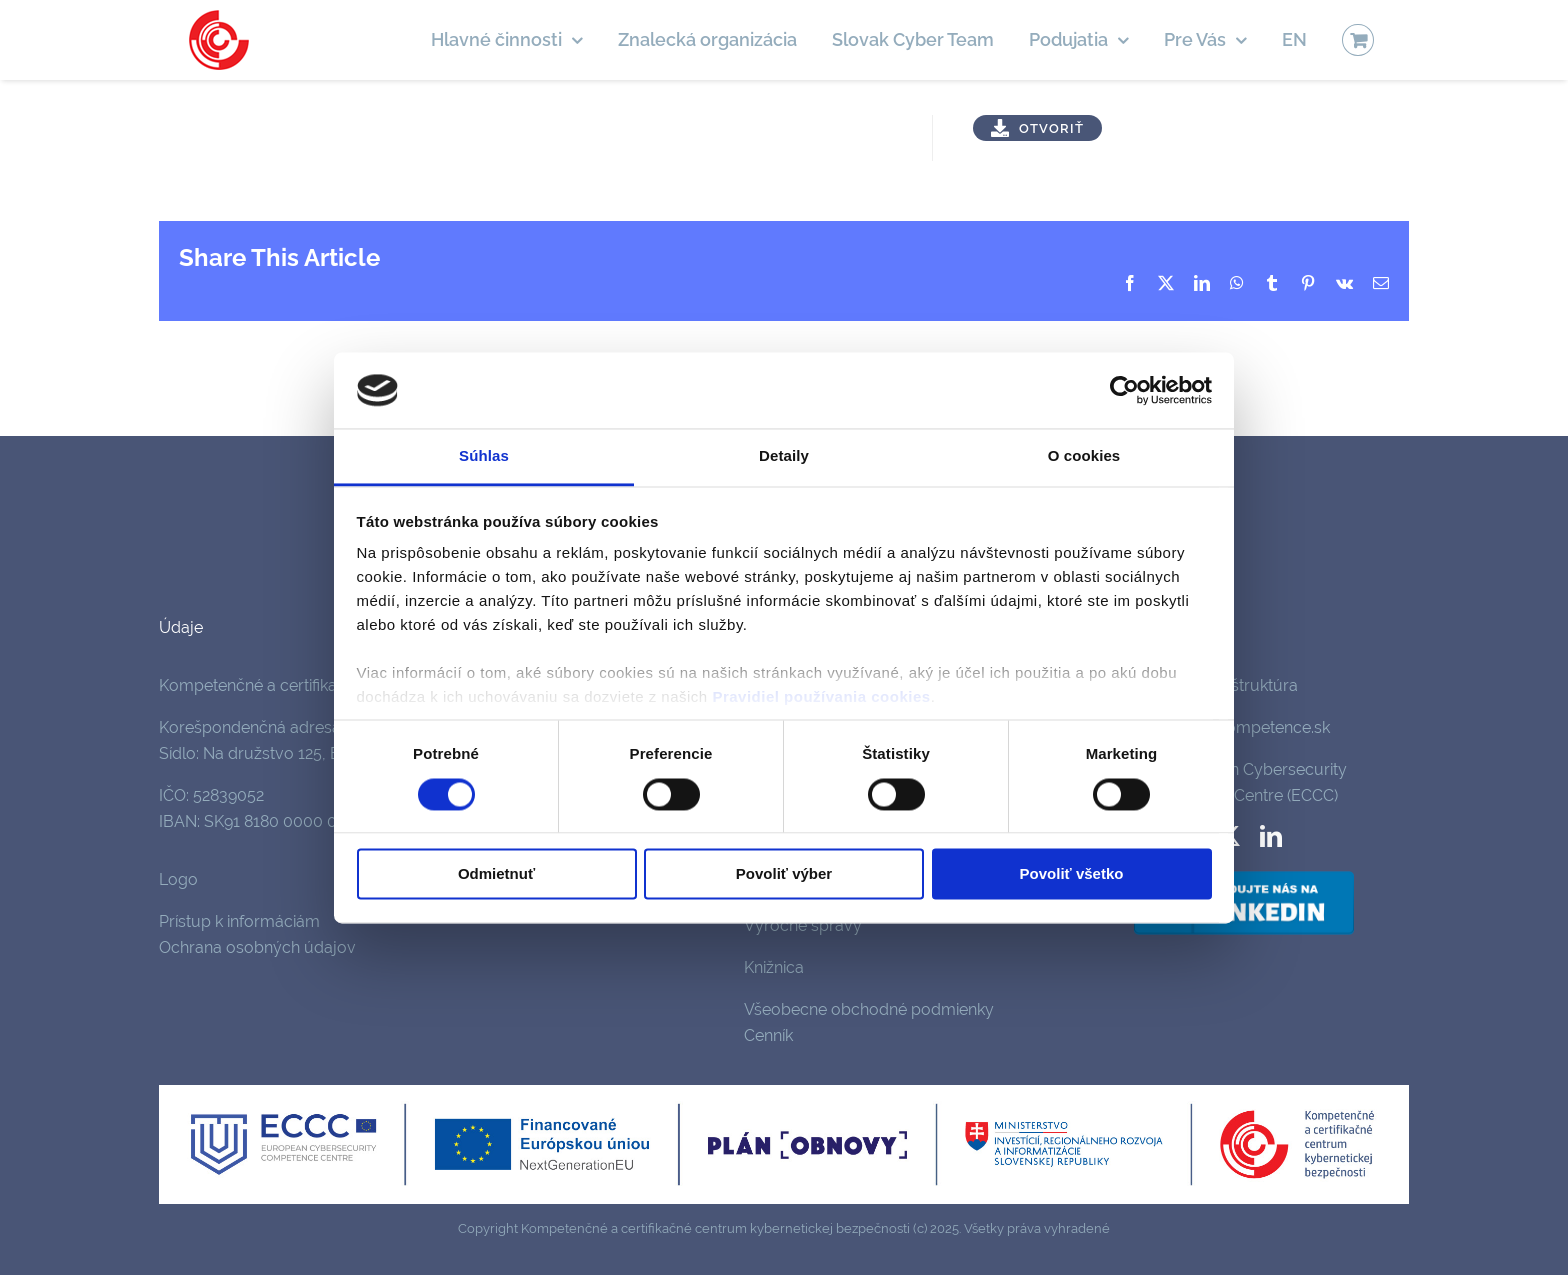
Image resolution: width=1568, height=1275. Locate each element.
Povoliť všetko (1072, 874)
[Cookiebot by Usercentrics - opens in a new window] (1124, 390)
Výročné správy (803, 925)
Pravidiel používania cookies (821, 697)
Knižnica (774, 967)
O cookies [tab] (1084, 456)
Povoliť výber (784, 874)
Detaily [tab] (784, 456)
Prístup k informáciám (239, 921)
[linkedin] (1271, 836)
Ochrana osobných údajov (257, 947)
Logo (178, 879)
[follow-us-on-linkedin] (1244, 874)
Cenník (768, 1035)
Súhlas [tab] (484, 456)
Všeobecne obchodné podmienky (869, 1009)
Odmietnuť (496, 874)
